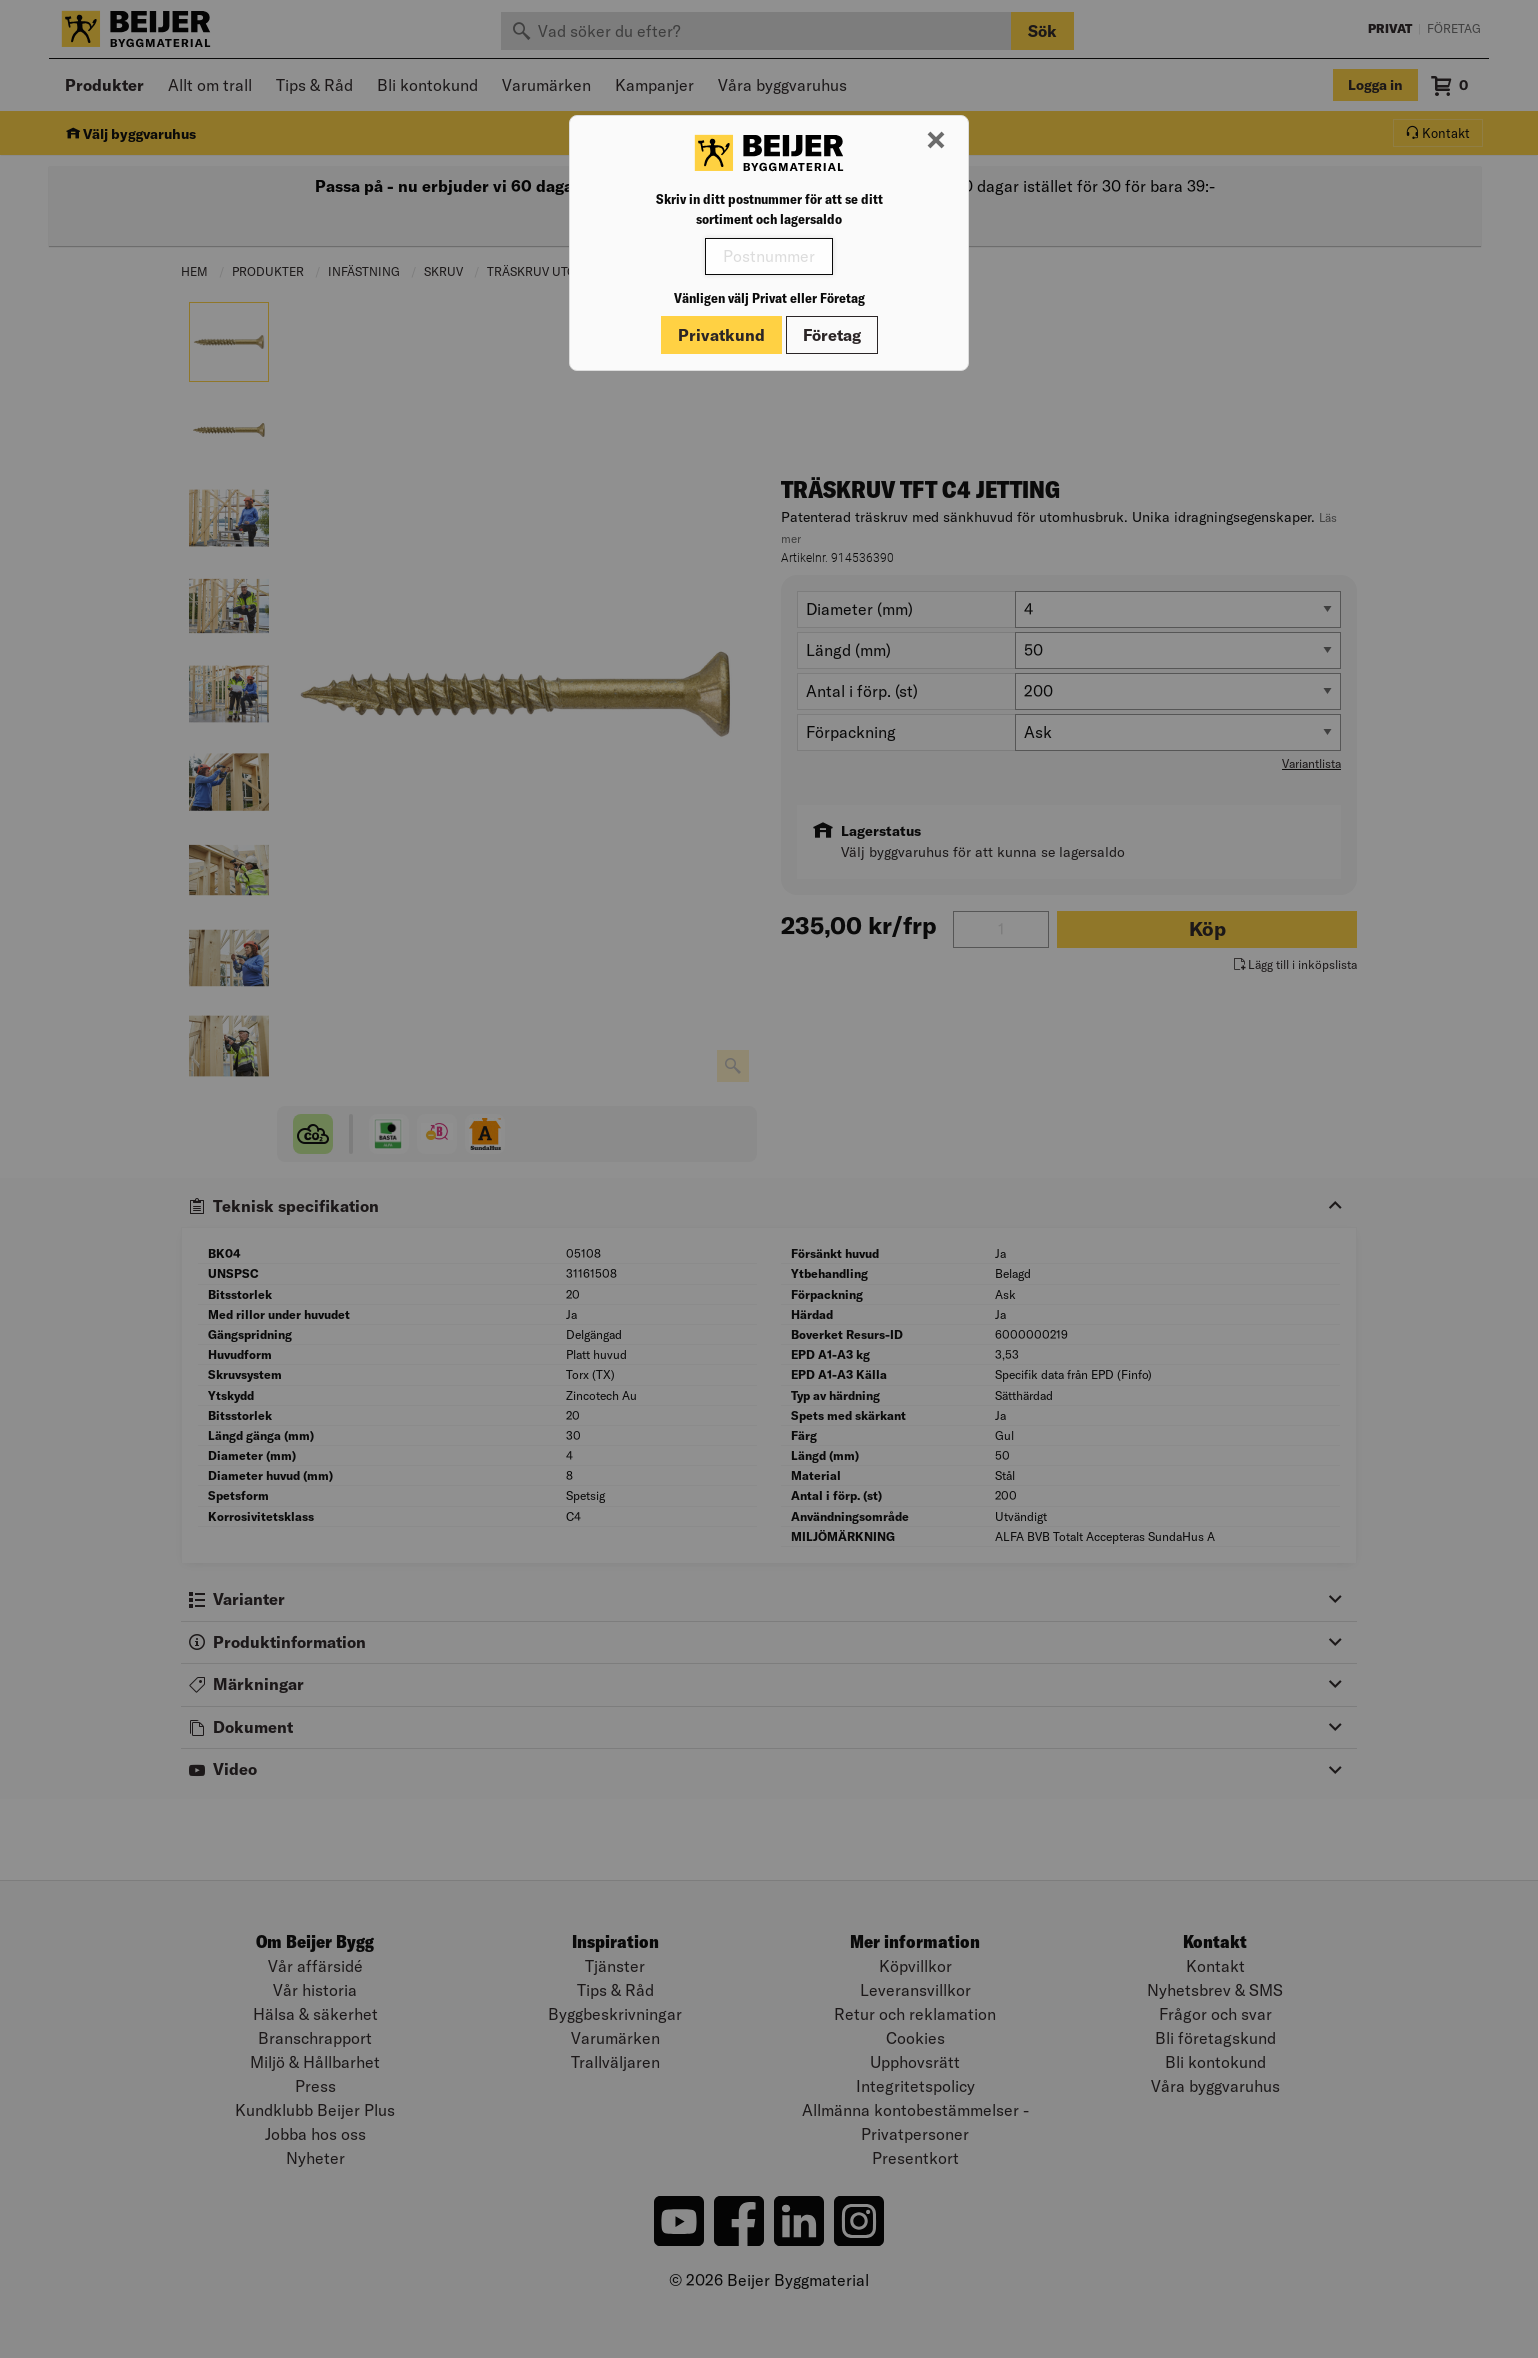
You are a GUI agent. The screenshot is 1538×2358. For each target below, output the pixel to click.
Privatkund (721, 335)
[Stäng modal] (936, 141)
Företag (832, 335)
